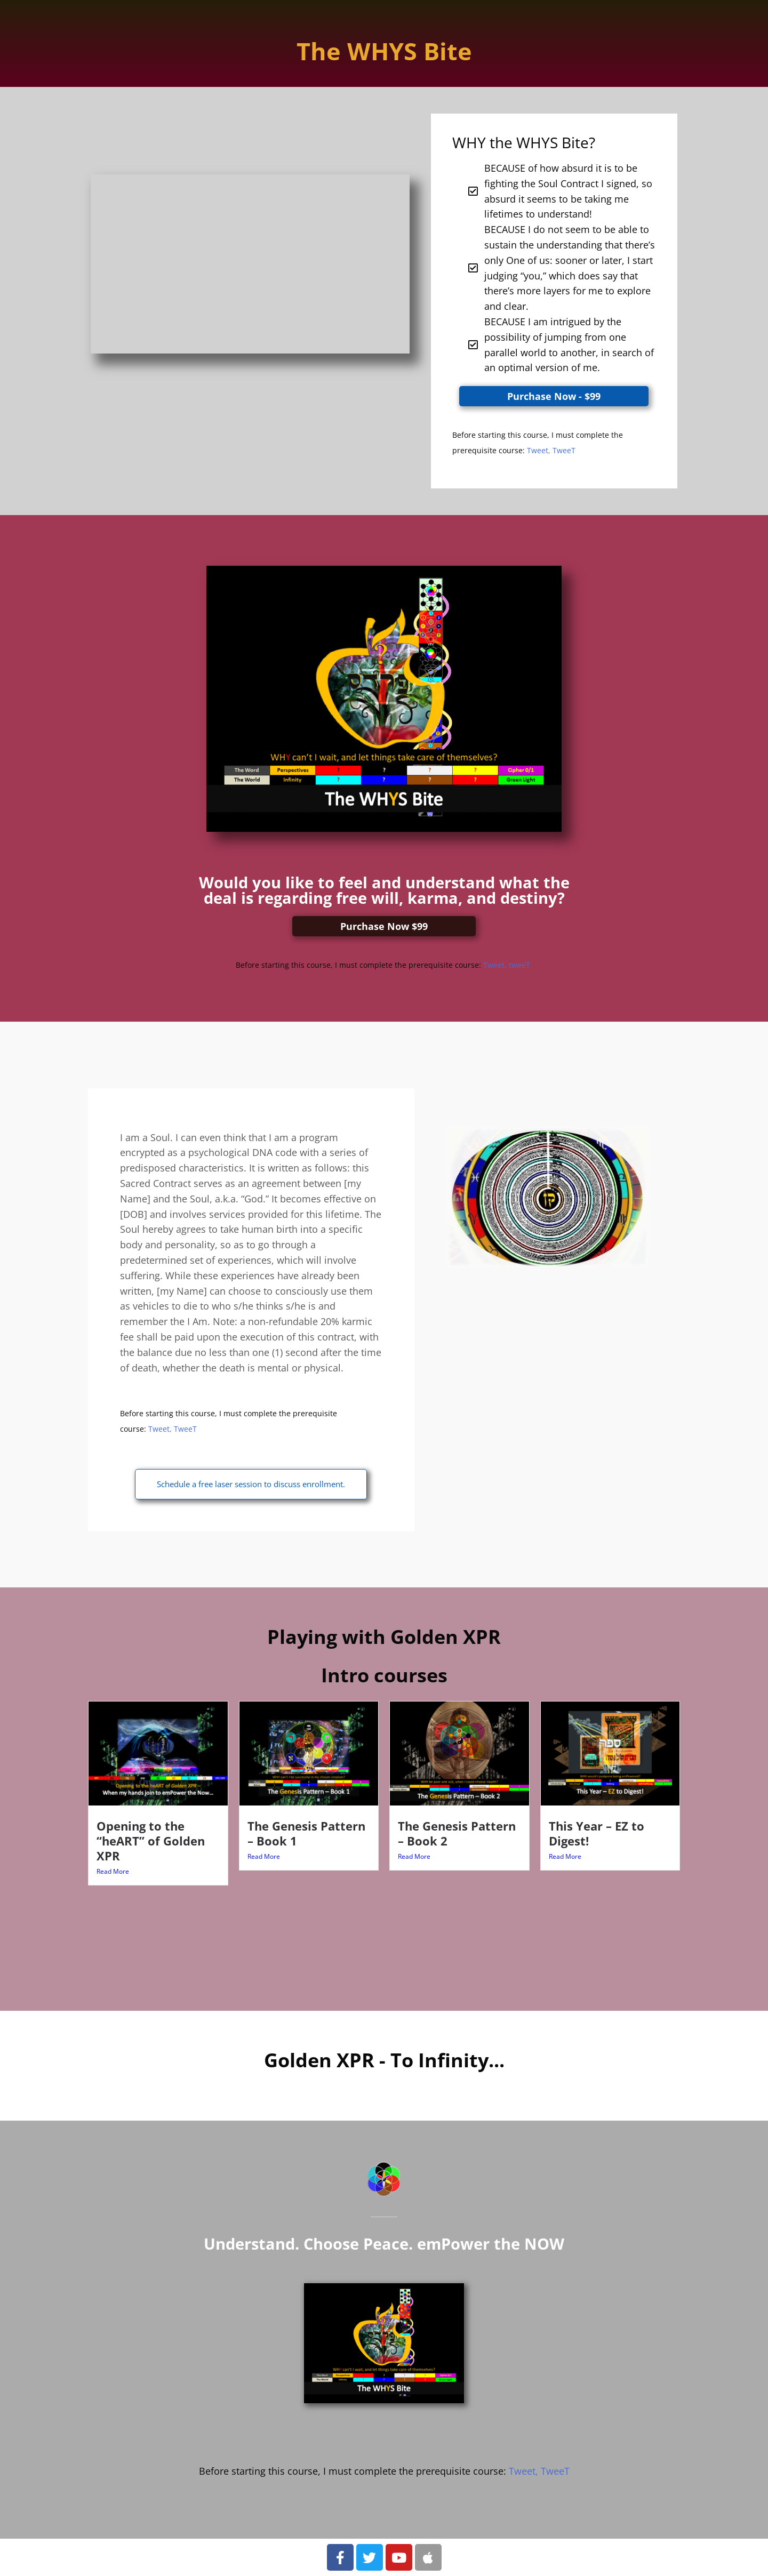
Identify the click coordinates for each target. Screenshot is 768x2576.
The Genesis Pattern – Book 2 (457, 1833)
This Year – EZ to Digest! (596, 1833)
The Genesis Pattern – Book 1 (306, 1833)
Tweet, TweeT (551, 450)
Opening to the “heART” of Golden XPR (151, 1841)
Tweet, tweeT (507, 965)
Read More (113, 1871)
